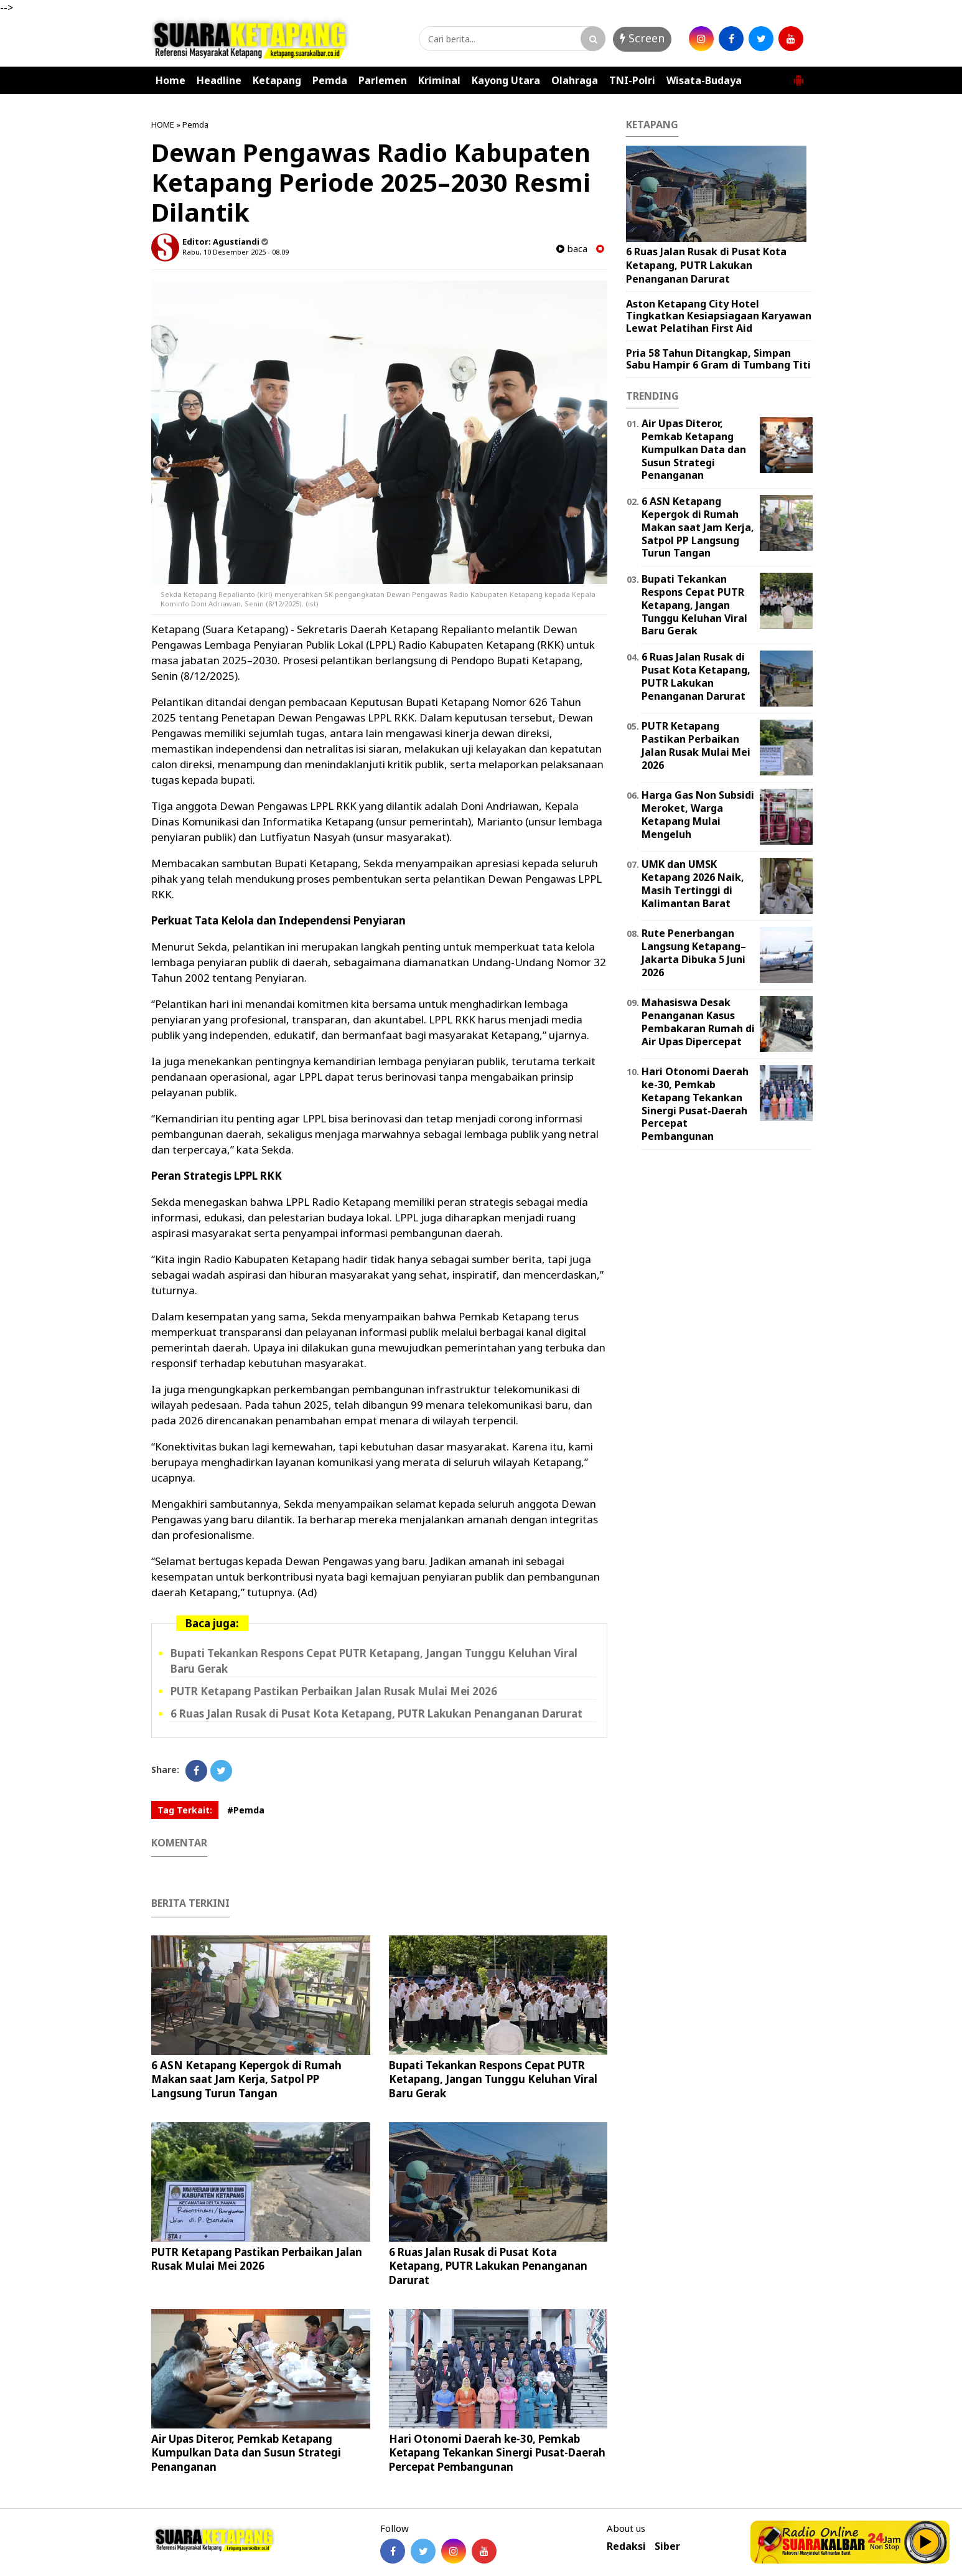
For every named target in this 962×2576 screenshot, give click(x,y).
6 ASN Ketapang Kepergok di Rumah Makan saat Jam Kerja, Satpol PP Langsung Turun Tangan (246, 2079)
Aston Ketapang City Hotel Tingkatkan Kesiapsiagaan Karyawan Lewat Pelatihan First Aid (718, 315)
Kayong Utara (506, 80)
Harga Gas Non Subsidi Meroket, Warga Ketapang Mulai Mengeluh (698, 814)
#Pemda (245, 1810)
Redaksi (626, 2546)
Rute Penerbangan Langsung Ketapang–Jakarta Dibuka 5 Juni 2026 (694, 952)
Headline (219, 80)
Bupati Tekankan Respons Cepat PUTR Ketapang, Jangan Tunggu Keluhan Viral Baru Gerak (493, 2079)
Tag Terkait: (184, 1810)
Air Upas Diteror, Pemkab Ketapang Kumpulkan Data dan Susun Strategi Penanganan (246, 2452)
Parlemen (382, 80)
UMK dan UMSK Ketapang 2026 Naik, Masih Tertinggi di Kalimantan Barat (693, 883)
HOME (162, 124)
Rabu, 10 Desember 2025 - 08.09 (235, 251)
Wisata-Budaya (704, 80)
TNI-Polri (632, 80)
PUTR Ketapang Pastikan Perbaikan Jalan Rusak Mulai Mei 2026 (333, 1691)
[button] (798, 75)
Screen (642, 38)
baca (571, 248)
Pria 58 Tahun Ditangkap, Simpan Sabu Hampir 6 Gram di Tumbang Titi (718, 359)
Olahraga (574, 80)
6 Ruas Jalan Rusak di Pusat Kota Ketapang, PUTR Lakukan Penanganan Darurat (376, 1713)
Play (925, 2541)
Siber (667, 2546)
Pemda (329, 80)
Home (170, 80)
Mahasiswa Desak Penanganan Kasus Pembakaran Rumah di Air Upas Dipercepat (698, 1021)
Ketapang (277, 80)
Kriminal (439, 80)
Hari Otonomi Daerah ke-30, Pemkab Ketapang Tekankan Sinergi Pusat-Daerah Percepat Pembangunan (497, 2452)
